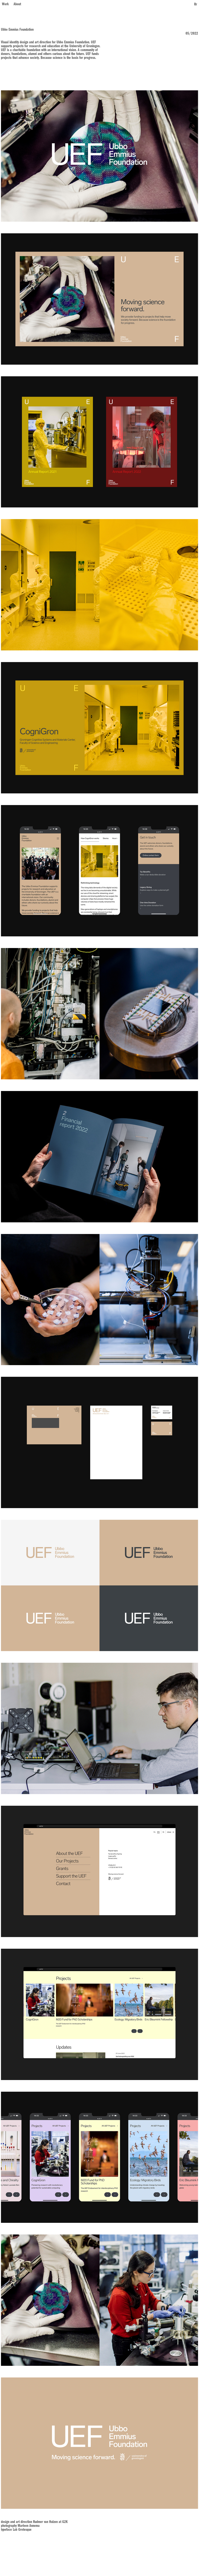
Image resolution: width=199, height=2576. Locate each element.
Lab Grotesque (22, 2529)
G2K (65, 2521)
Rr (195, 3)
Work (5, 3)
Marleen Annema (29, 2525)
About (17, 3)
